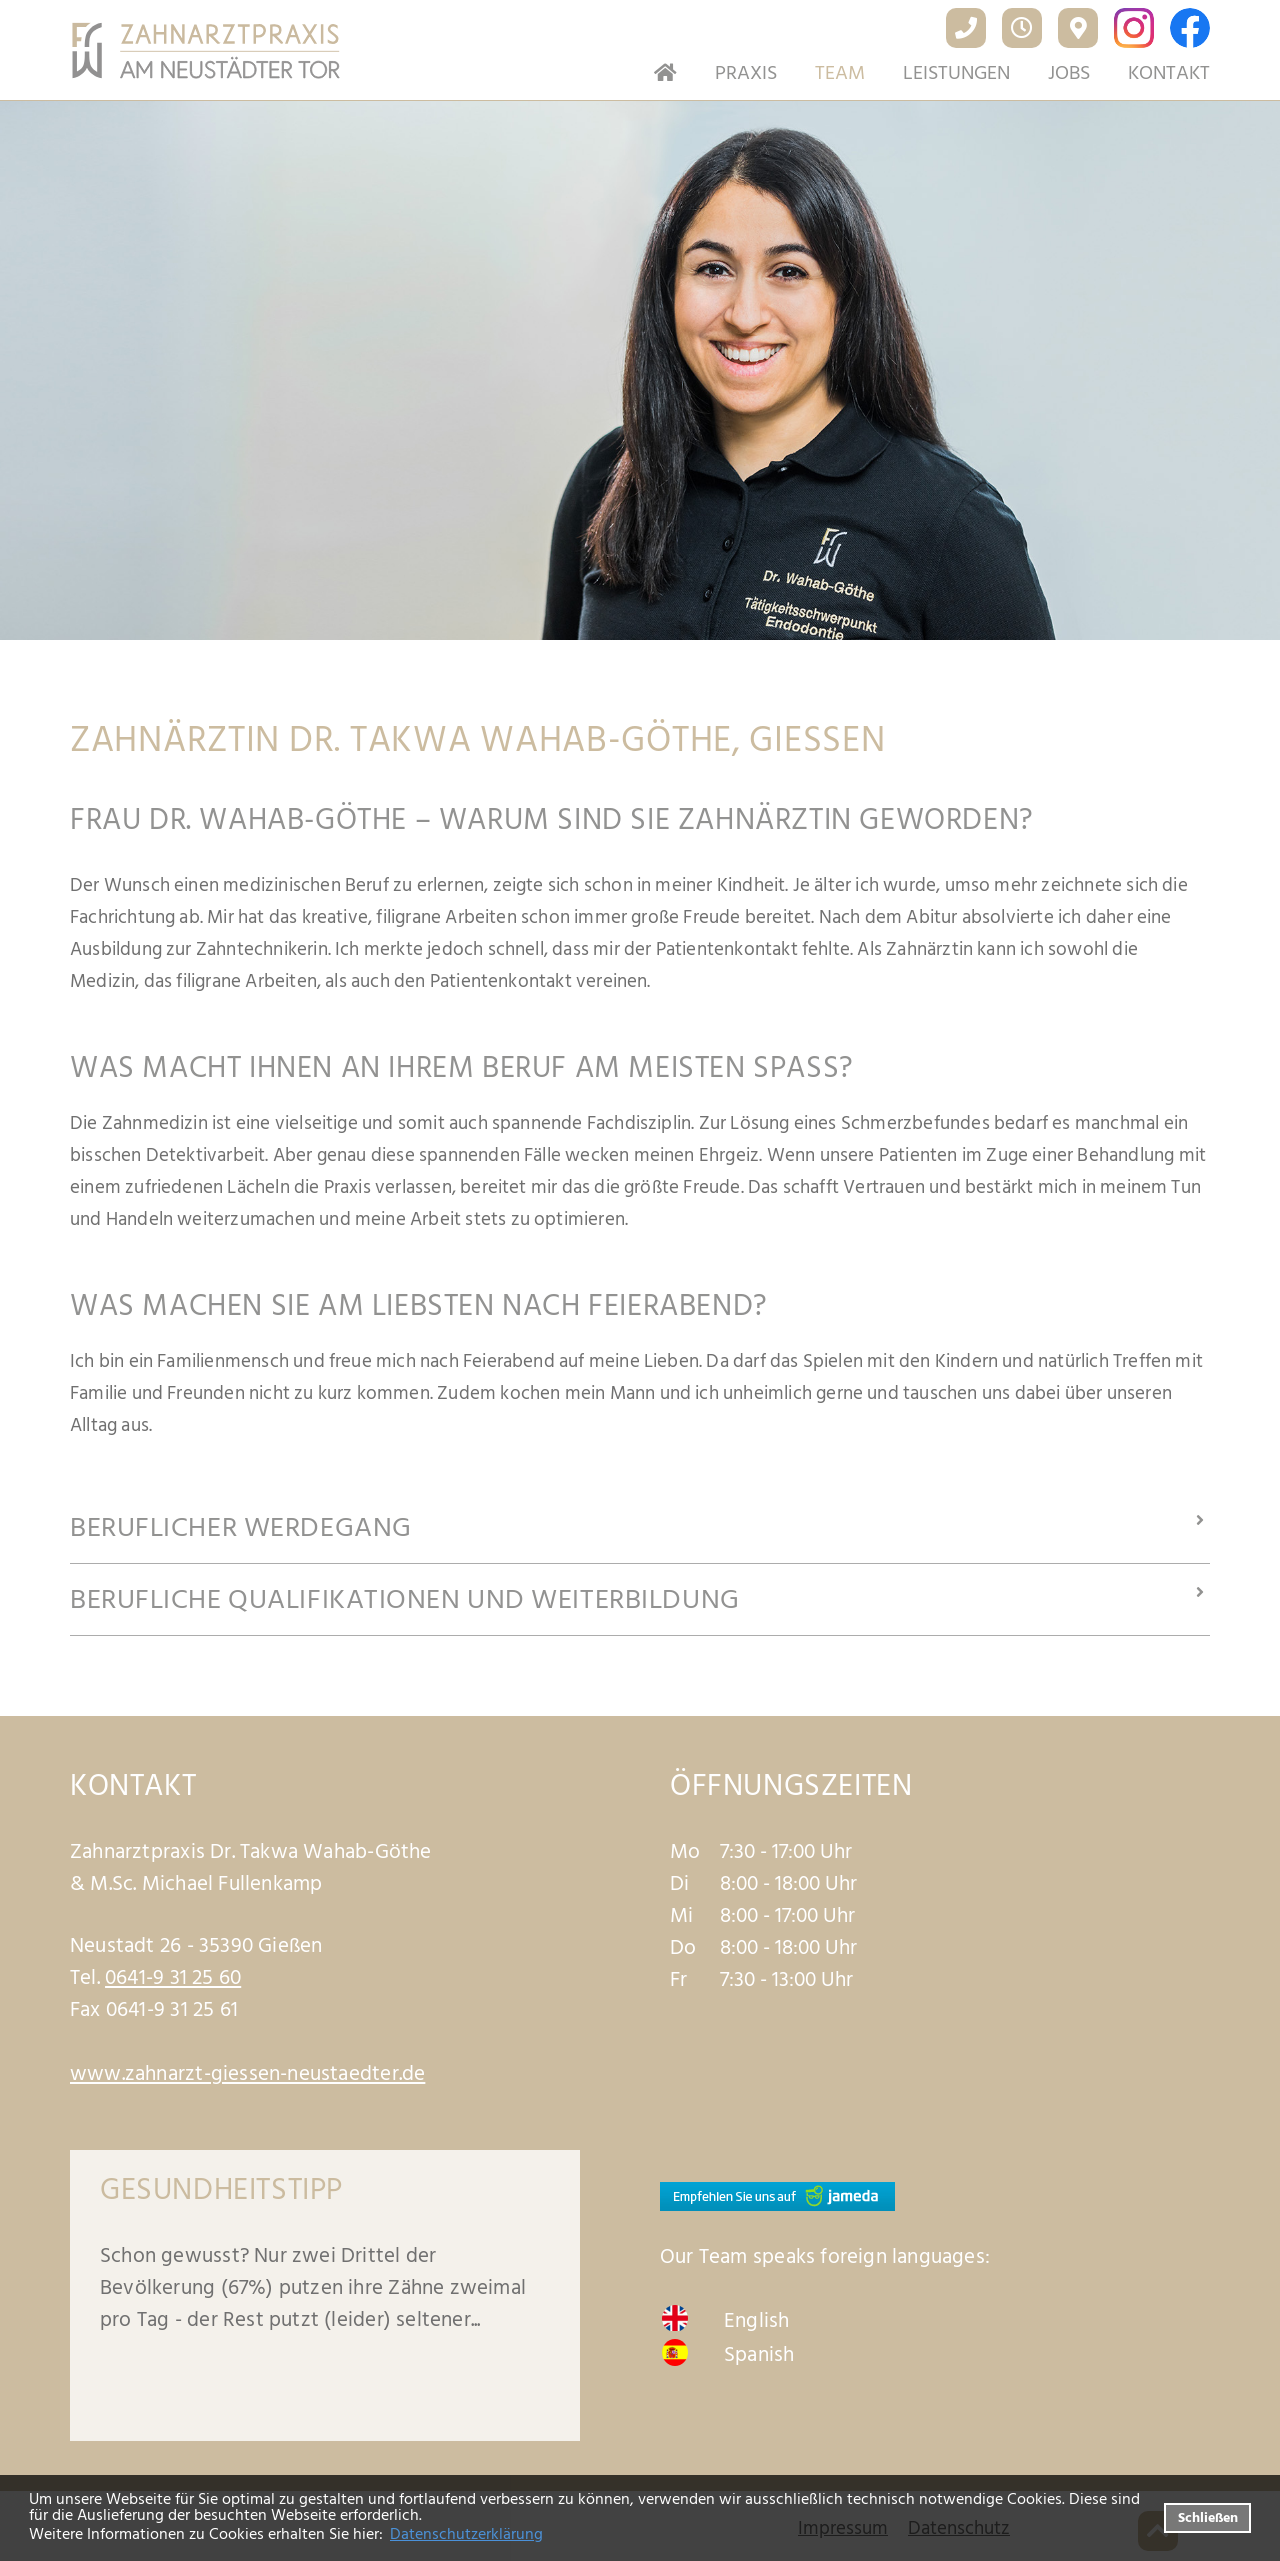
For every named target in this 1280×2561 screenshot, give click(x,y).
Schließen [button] (1208, 2517)
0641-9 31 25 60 (173, 1978)
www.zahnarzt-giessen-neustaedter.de (247, 2074)
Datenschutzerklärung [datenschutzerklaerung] (466, 2534)
